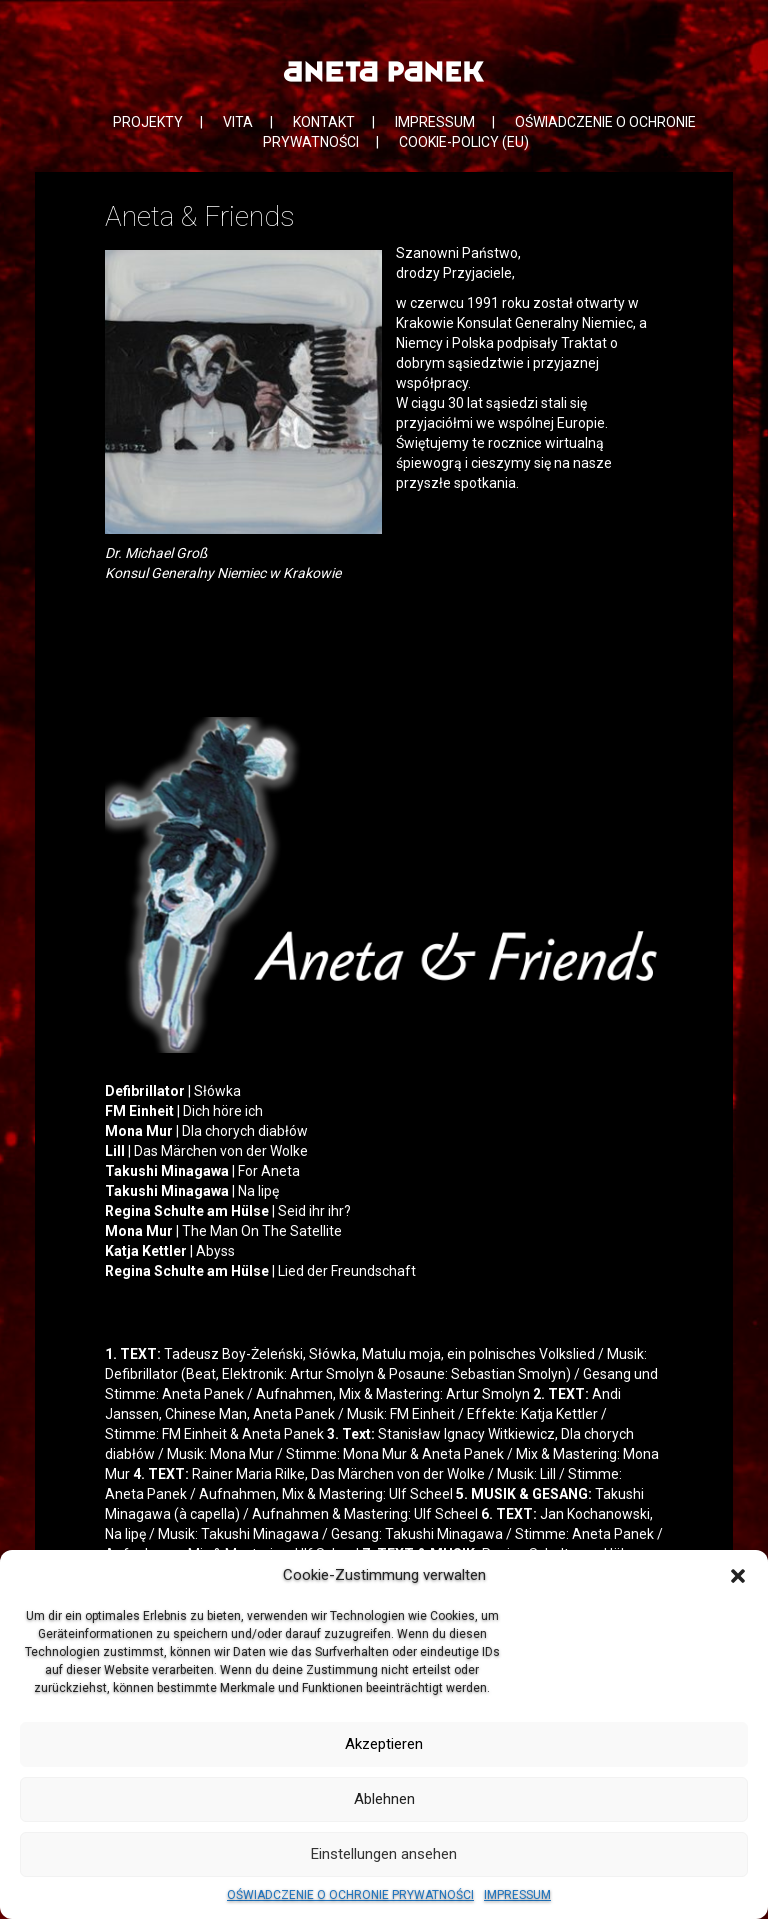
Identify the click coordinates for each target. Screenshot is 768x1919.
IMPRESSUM (517, 1895)
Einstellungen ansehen (384, 1854)
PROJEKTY (148, 122)
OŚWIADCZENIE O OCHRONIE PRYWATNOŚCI (350, 1895)
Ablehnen (384, 1799)
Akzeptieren (384, 1744)
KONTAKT (324, 122)
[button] (738, 1576)
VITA (238, 122)
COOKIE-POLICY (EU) (464, 142)
